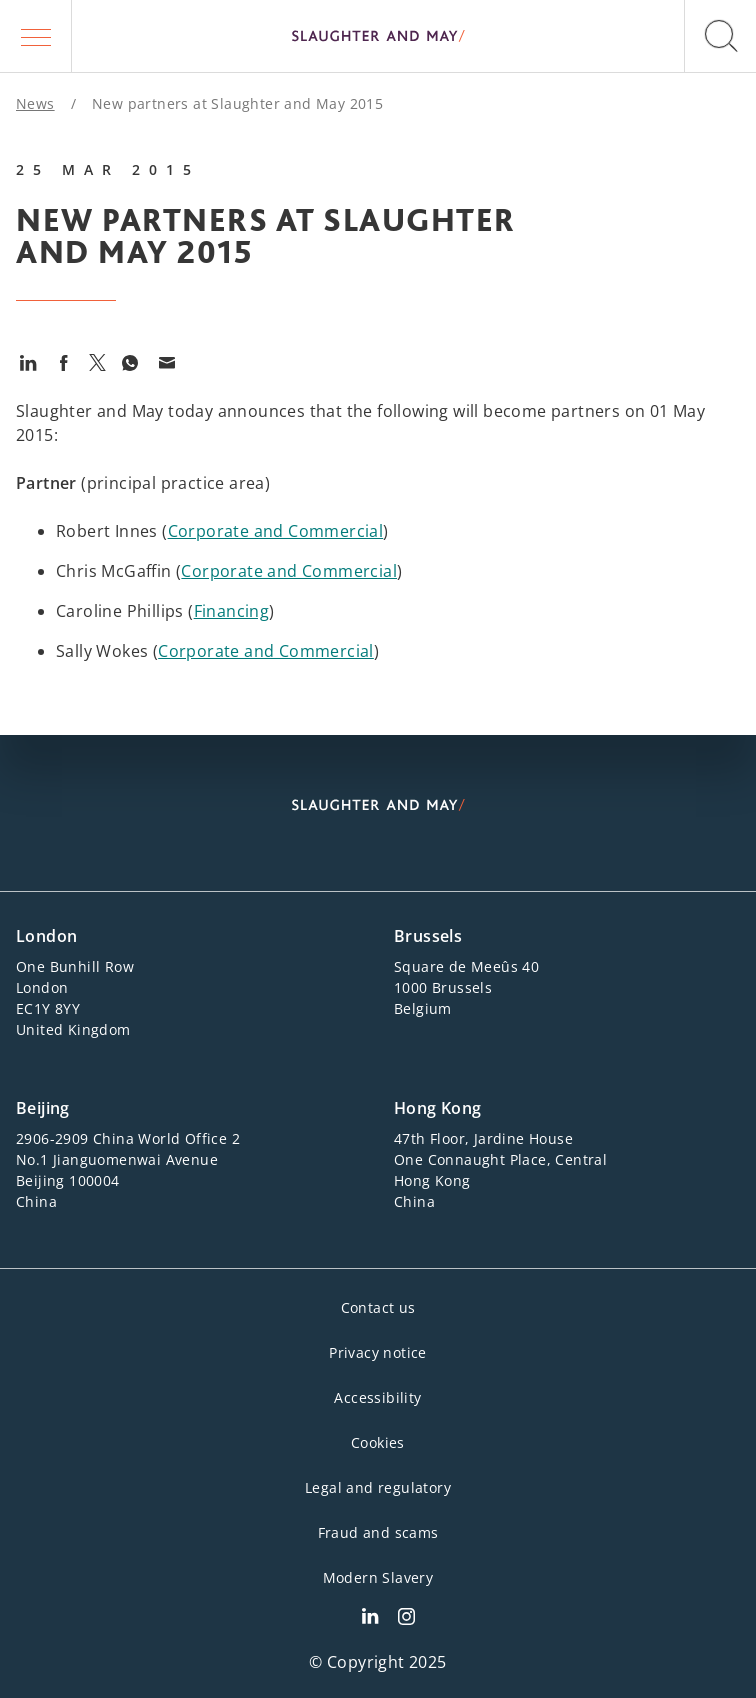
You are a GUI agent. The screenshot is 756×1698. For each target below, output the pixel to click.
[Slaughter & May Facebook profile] (406, 1619)
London (46, 936)
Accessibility (377, 1397)
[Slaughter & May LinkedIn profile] (370, 1619)
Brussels (428, 936)
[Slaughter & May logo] (378, 36)
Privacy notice (378, 1352)
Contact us (378, 1307)
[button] (36, 36)
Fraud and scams (378, 1532)
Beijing (43, 1108)
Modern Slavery (378, 1577)
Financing (232, 611)
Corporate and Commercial (276, 531)
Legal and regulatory (378, 1487)
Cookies (378, 1442)
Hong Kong (438, 1108)
